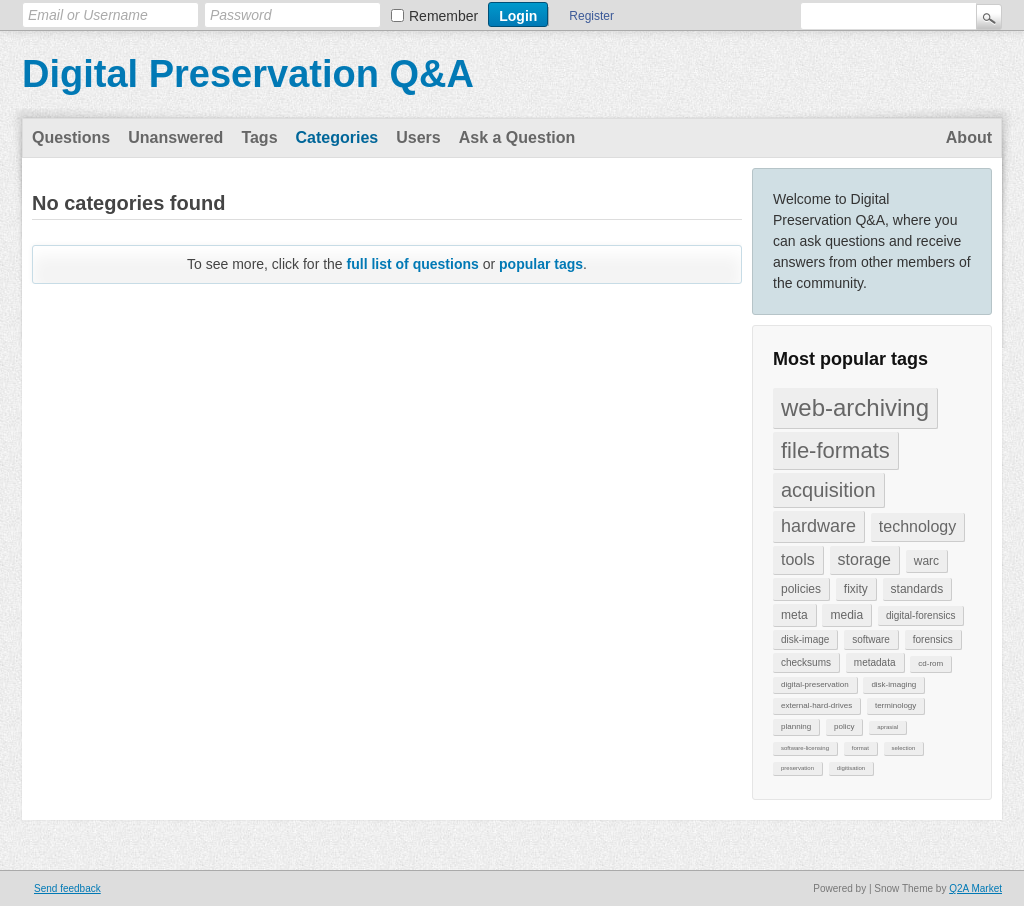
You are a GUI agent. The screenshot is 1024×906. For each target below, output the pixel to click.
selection (904, 748)
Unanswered (175, 137)
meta (794, 615)
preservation (797, 768)
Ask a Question (517, 137)
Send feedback (67, 888)
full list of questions (413, 264)
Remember (443, 16)
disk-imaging (893, 684)
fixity (856, 589)
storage (864, 559)
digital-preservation (815, 684)
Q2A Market (975, 888)
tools (798, 559)
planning (796, 726)
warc (926, 561)
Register (591, 16)
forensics (933, 639)
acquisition (828, 490)
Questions (71, 137)
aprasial (887, 727)
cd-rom (930, 663)
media (846, 615)
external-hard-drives (816, 705)
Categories (337, 137)
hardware (818, 526)
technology (917, 526)
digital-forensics (920, 615)
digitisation (851, 768)
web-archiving (855, 407)
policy (844, 726)
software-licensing (805, 748)
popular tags (541, 264)
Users (418, 137)
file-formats (835, 450)
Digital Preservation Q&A (248, 74)
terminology (895, 705)
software (871, 639)
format (860, 748)
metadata (875, 662)
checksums (806, 662)
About (969, 137)
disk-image (805, 639)
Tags (259, 137)
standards (917, 589)
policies (801, 589)
